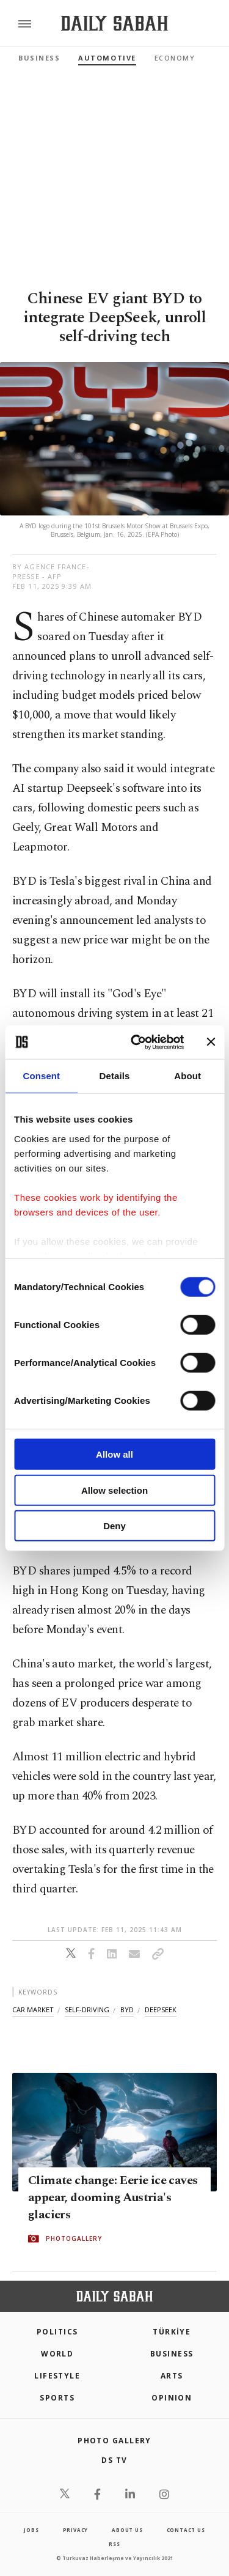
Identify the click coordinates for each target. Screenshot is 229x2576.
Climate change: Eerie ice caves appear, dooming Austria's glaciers (112, 2198)
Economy (174, 57)
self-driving (87, 2009)
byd (127, 2009)
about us (127, 2529)
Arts (172, 2376)
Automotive (107, 57)
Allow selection (114, 1490)
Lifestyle (57, 2376)
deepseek (160, 2009)
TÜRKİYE (172, 2332)
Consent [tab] (41, 1076)
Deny (114, 1526)
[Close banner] (210, 1042)
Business (39, 57)
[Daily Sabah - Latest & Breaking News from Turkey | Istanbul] (114, 23)
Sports (57, 2398)
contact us (186, 2529)
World (57, 2354)
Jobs (31, 2529)
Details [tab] (115, 1076)
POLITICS (57, 2332)
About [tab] (187, 1076)
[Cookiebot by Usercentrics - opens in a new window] (136, 1042)
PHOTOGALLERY (74, 2239)
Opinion (171, 2398)
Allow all (114, 1454)
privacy (76, 2529)
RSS (114, 2544)
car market (33, 2009)
